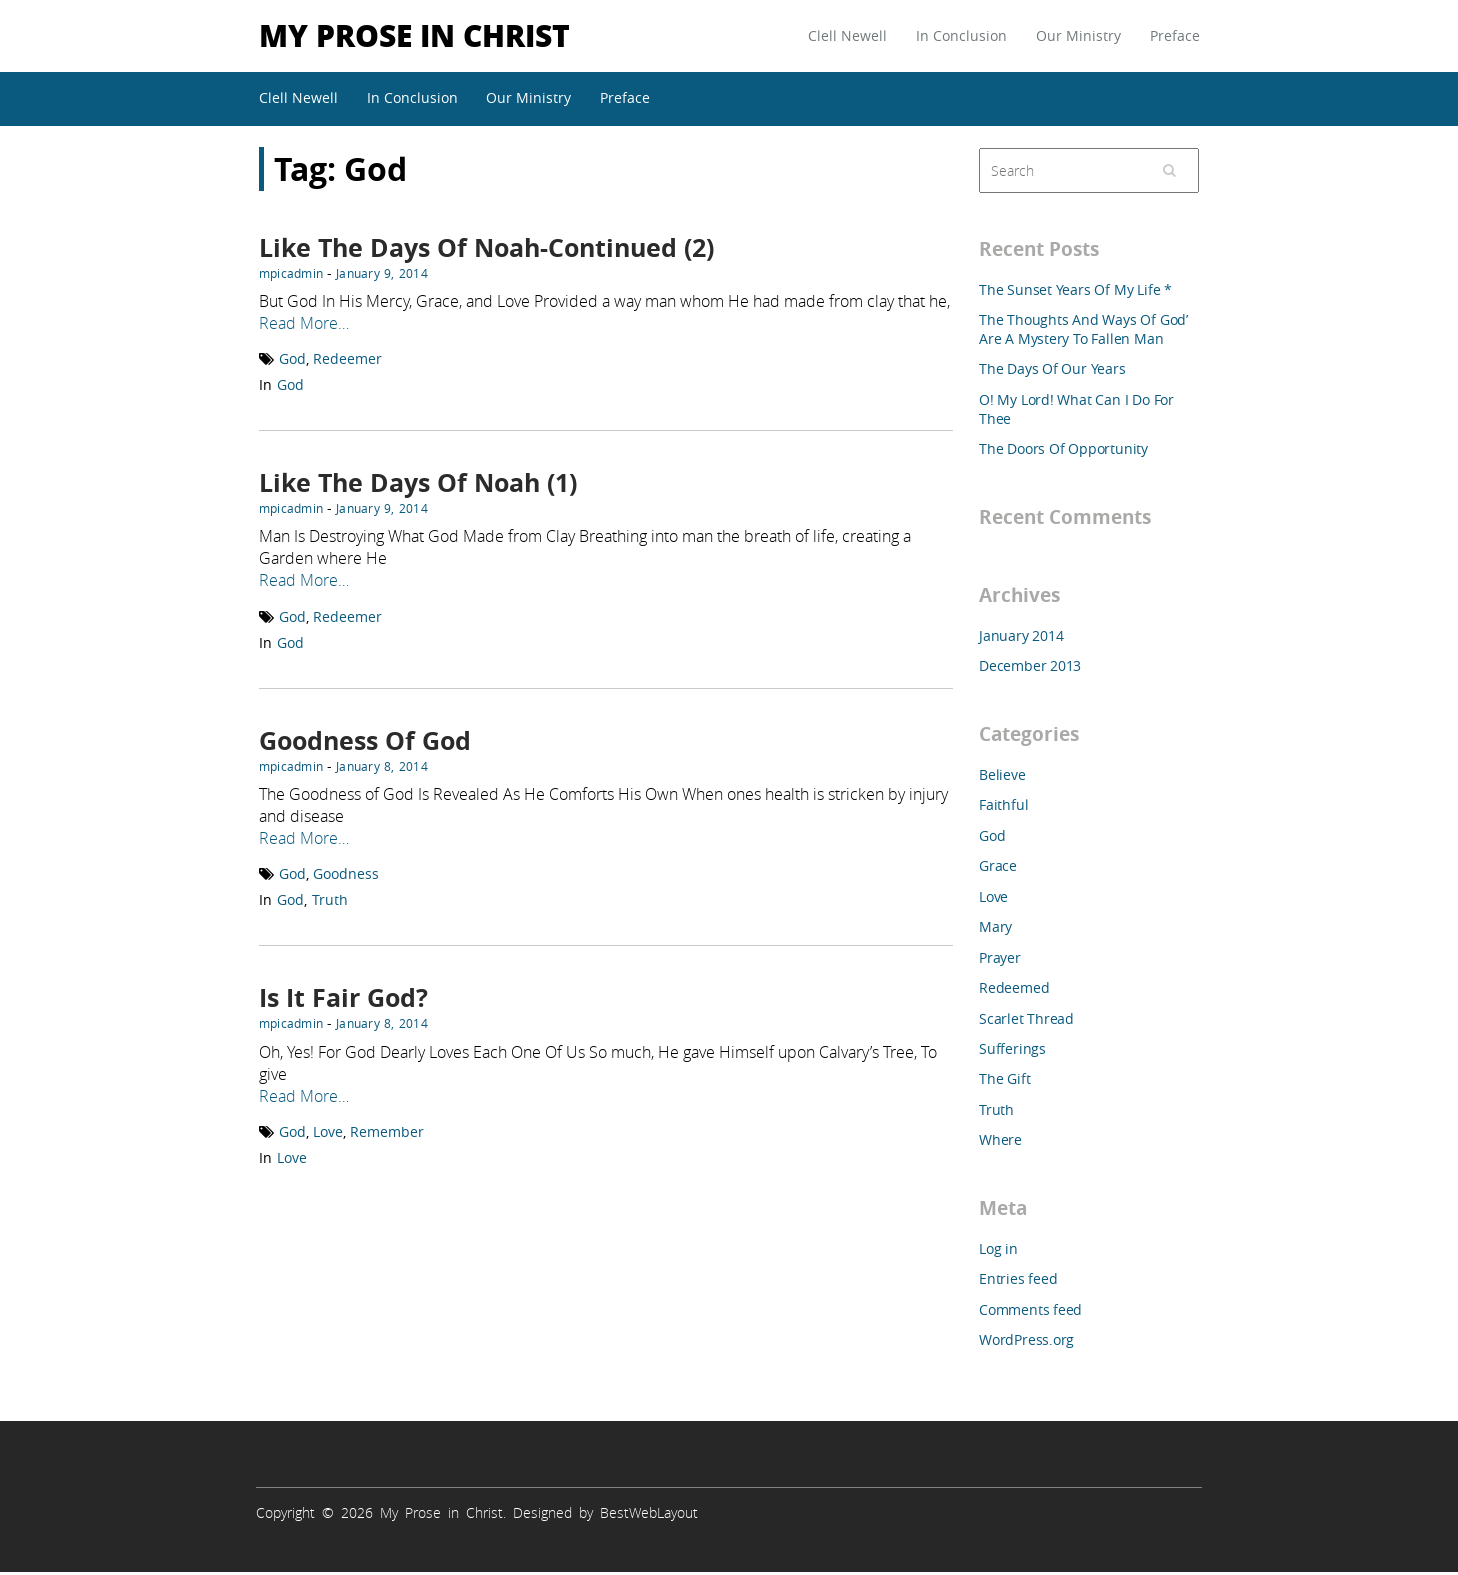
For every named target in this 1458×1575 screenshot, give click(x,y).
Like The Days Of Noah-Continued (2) (486, 247)
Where (1000, 1139)
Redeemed (1014, 987)
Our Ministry (1078, 35)
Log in (998, 1248)
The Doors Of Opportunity (1063, 448)
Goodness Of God (365, 740)
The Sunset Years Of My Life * (1075, 289)
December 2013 (1030, 665)
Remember (387, 1131)
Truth (330, 899)
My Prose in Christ (414, 34)
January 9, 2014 (382, 273)
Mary (995, 926)
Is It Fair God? (343, 997)
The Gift (1004, 1078)
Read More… (304, 323)
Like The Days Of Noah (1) (418, 482)
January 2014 (1021, 635)
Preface (1175, 35)
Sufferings (1012, 1048)
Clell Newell (847, 35)
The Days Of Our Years (1052, 368)
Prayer (1000, 957)
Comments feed (1030, 1309)
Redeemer (347, 358)
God (292, 358)
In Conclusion (961, 35)
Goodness (346, 873)
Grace (998, 865)
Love (328, 1131)
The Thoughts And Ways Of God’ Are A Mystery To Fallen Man (1083, 329)
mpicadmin (291, 273)
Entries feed (1018, 1278)
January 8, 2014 (382, 766)
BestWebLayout (649, 1512)
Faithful (1003, 804)
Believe (1002, 774)
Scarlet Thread (1026, 1018)
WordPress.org (1026, 1339)
